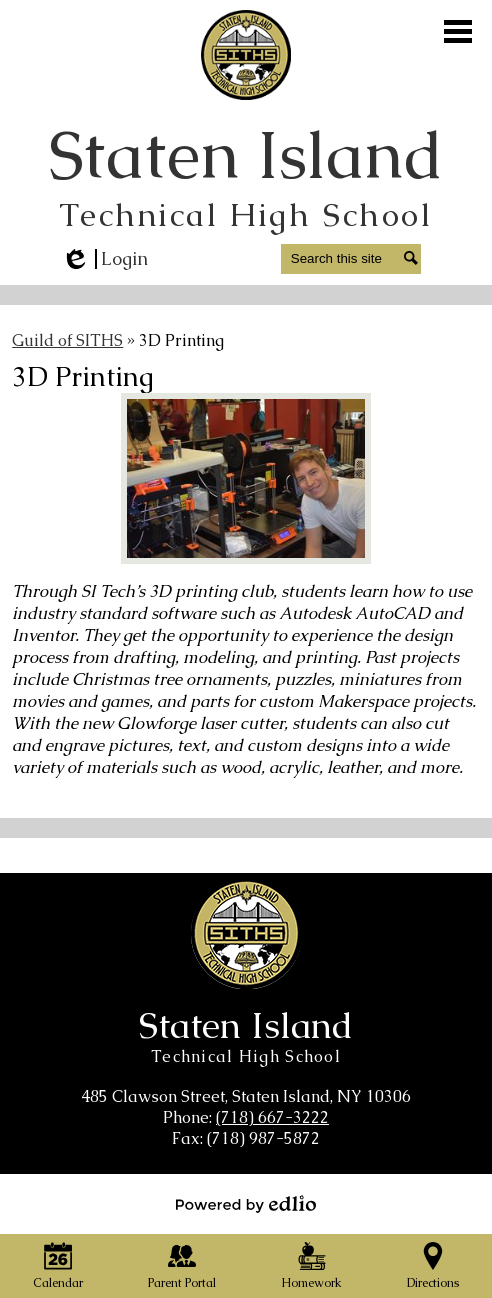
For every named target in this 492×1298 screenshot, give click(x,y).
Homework (311, 1266)
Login (104, 259)
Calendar (58, 1266)
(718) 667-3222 (272, 1117)
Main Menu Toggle (458, 31)
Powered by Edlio (246, 1204)
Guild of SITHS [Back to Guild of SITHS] (67, 340)
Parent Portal (182, 1266)
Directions (433, 1266)
